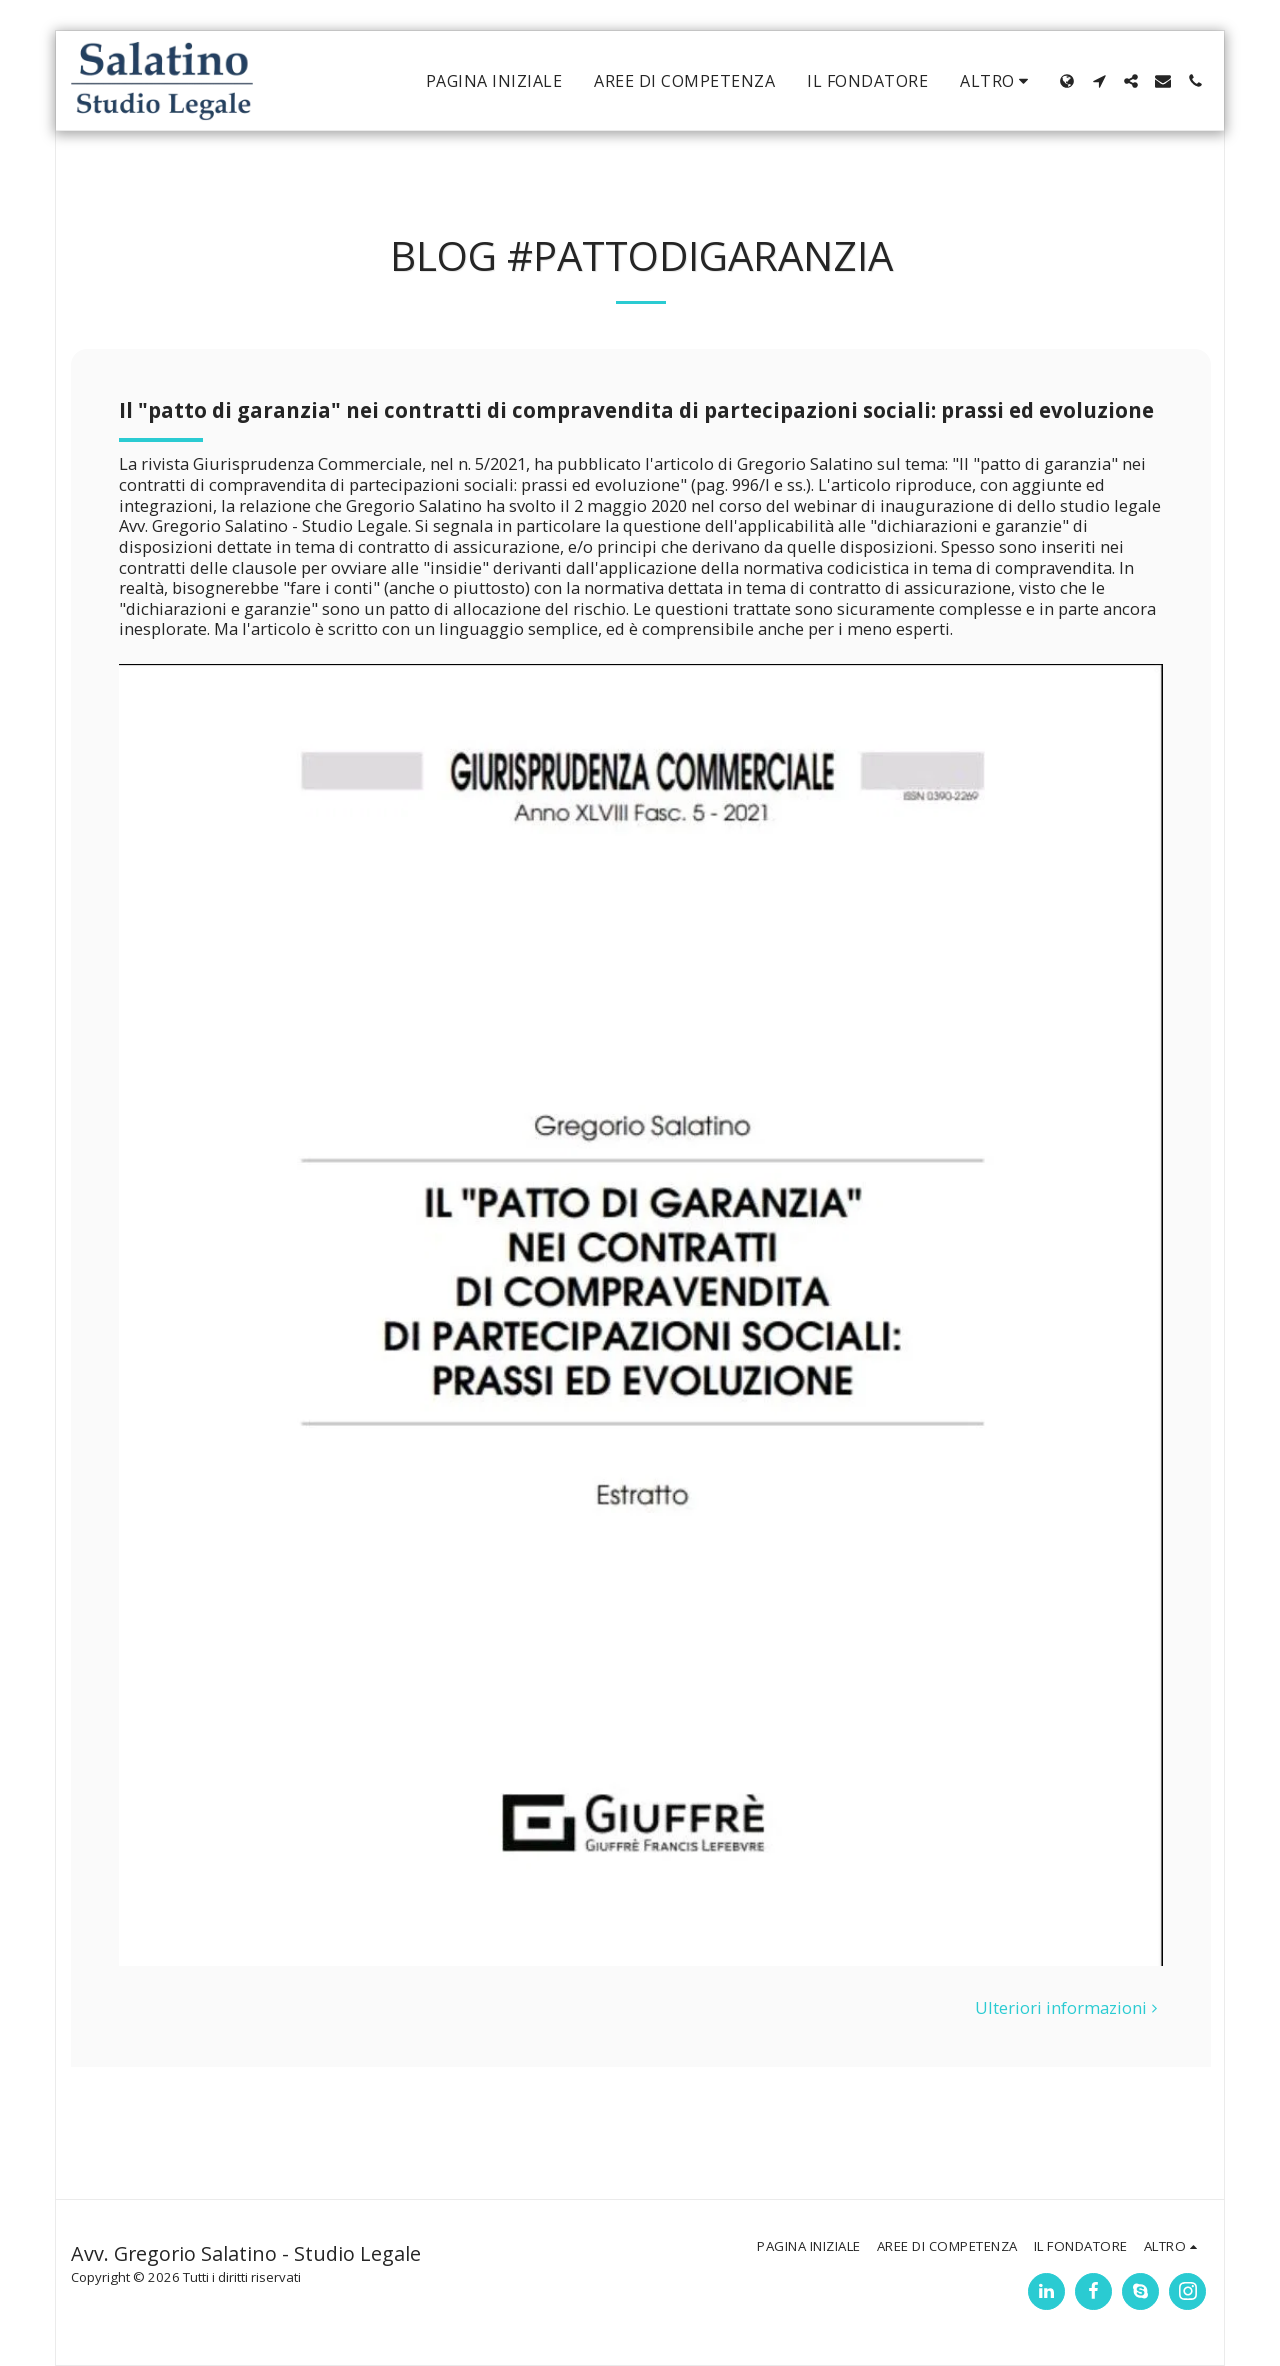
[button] (1099, 81)
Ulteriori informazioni (1069, 2008)
